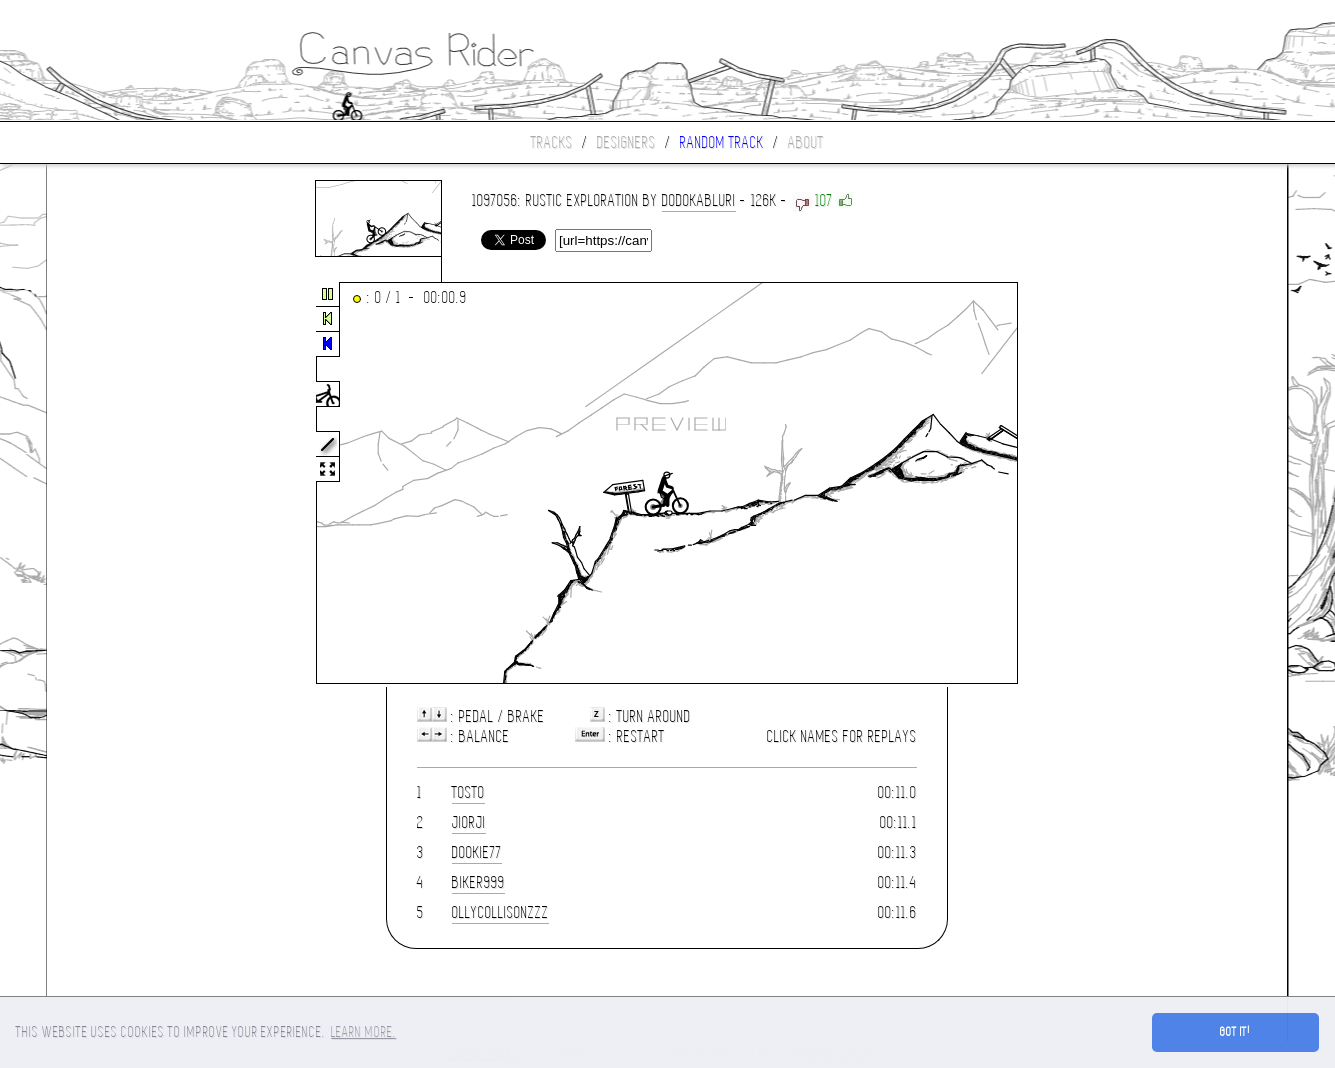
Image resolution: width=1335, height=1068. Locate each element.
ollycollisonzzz (500, 912)
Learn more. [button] (363, 1032)
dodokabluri (699, 200)
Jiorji (469, 822)
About (806, 142)
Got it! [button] (1235, 1032)
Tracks (552, 142)
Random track (722, 142)
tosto (468, 792)
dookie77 (477, 852)
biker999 (478, 882)
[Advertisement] (131, 484)
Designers (626, 142)
